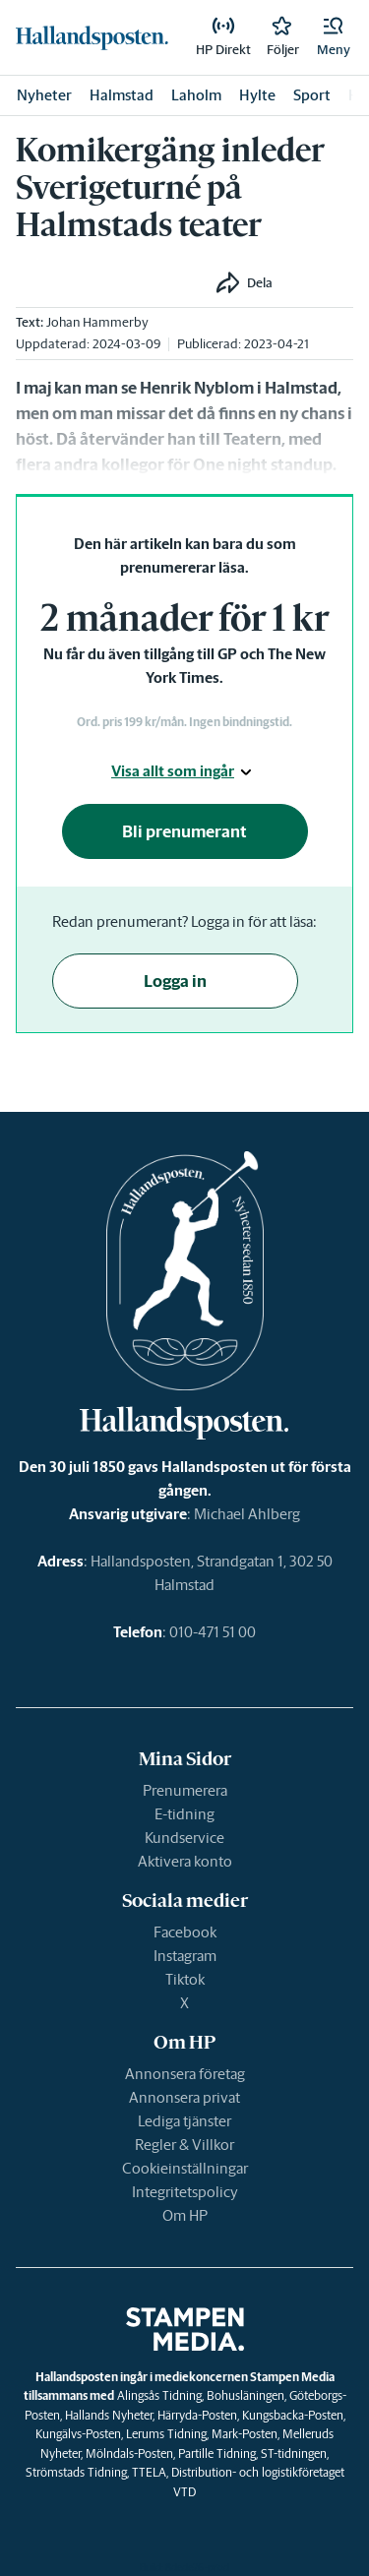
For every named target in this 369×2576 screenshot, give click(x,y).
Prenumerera (185, 1790)
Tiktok (185, 1979)
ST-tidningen (294, 2453)
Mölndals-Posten (129, 2453)
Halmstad (122, 95)
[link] (92, 37)
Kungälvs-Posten (78, 2433)
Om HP (185, 2215)
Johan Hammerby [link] (97, 322)
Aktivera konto (185, 1861)
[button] (333, 37)
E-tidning (184, 1814)
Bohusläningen (245, 2395)
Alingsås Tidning (159, 2395)
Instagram (185, 1955)
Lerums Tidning (166, 2433)
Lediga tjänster (184, 2121)
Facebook (185, 1932)
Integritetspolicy (185, 2191)
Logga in (175, 981)
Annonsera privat (184, 2097)
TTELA (149, 2472)
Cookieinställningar (185, 2168)
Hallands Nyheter (109, 2415)
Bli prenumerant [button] (184, 831)
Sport (312, 95)
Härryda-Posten (197, 2415)
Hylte (257, 95)
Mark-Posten (244, 2433)
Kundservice (184, 1837)
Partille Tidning (217, 2453)
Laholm (196, 95)
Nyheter (44, 95)
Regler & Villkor (184, 2144)
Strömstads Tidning (76, 2472)
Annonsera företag (185, 2073)
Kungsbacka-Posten (292, 2415)
